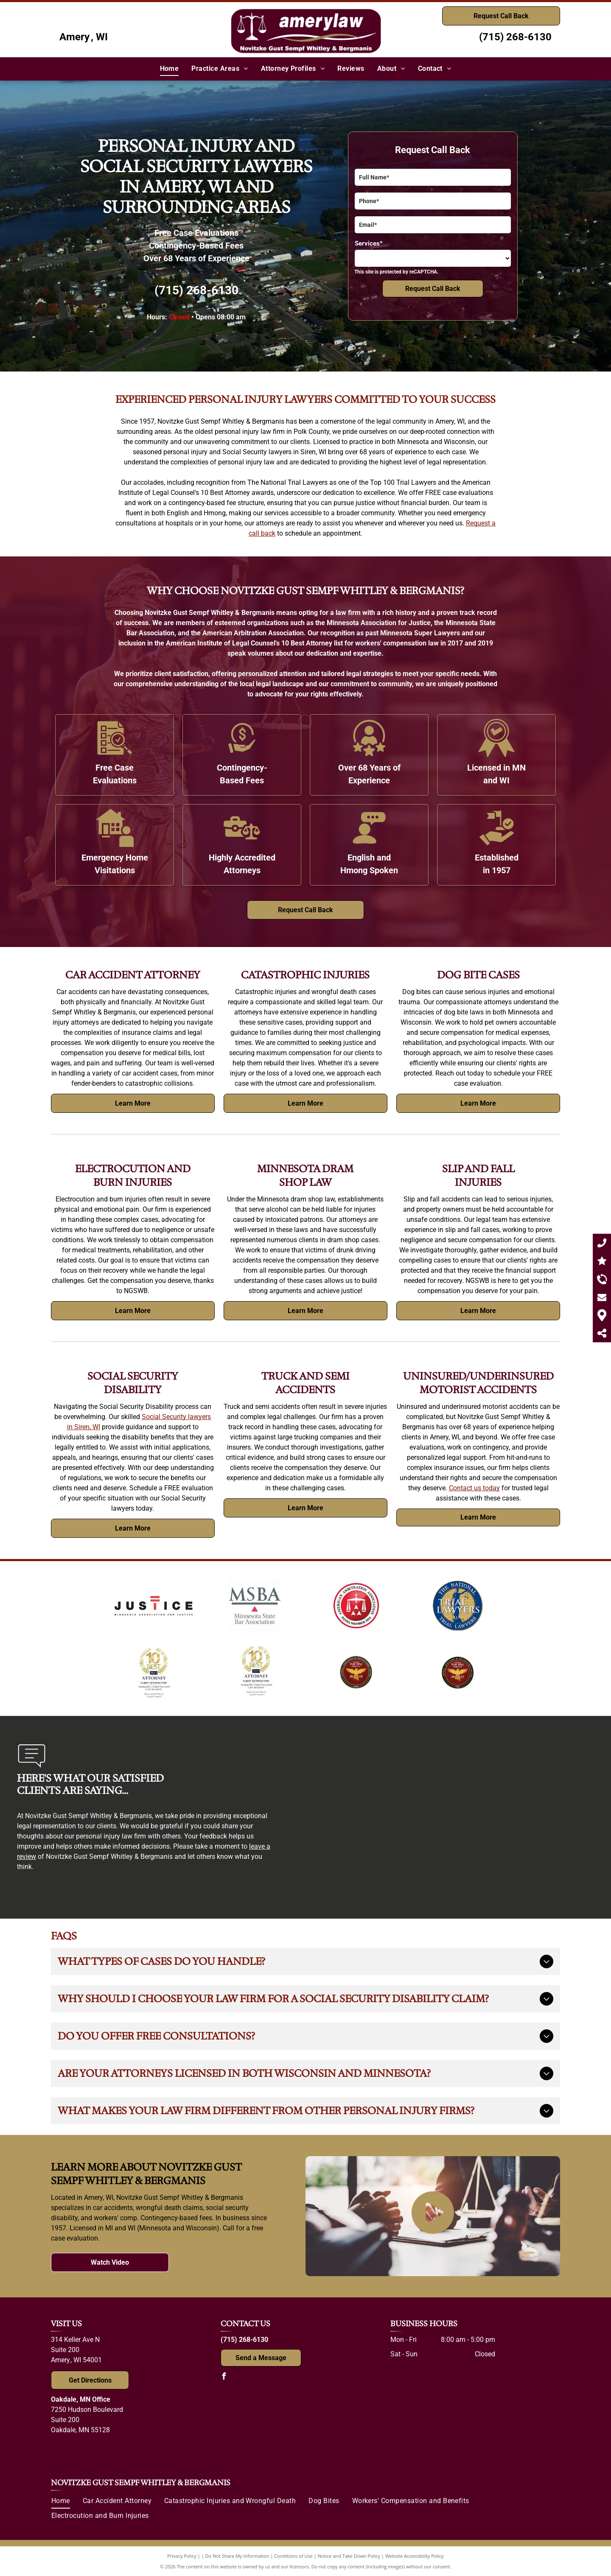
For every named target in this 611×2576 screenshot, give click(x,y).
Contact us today (474, 1488)
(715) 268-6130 (515, 37)
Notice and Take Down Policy (349, 2556)
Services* (369, 243)
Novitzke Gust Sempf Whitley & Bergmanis (140, 2483)
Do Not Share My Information (237, 2556)
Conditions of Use (293, 2556)
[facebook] (224, 2377)
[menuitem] (169, 68)
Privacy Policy (181, 2556)
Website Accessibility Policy (414, 2556)
